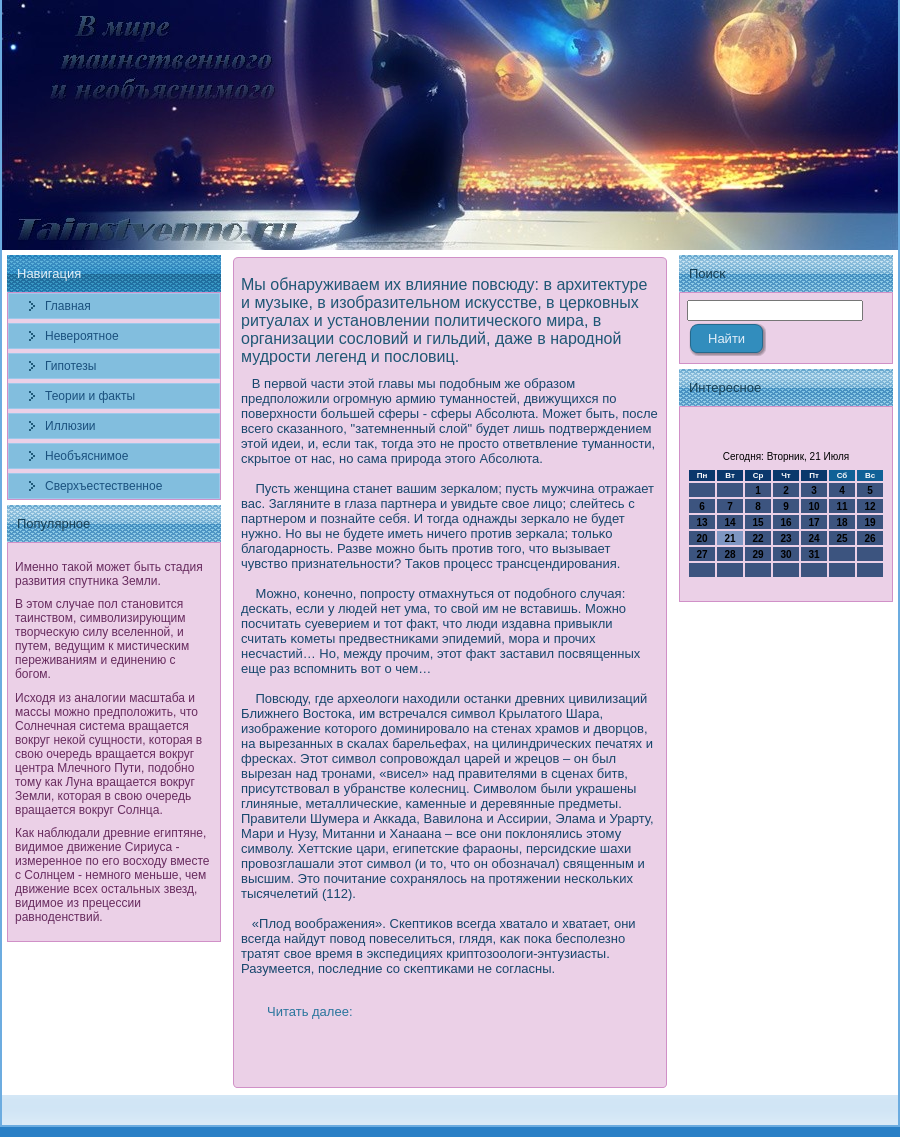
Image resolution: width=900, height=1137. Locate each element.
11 (841, 506)
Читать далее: (310, 1011)
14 (729, 522)
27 (701, 554)
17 (813, 522)
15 (757, 522)
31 (813, 554)
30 (785, 554)
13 (701, 522)
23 (785, 538)
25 (841, 538)
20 (701, 538)
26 (869, 538)
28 (729, 554)
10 (813, 506)
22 (757, 538)
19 (869, 522)
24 (813, 538)
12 (869, 506)
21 (729, 538)
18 (841, 522)
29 (757, 554)
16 (785, 522)
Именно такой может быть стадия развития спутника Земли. (109, 574)
